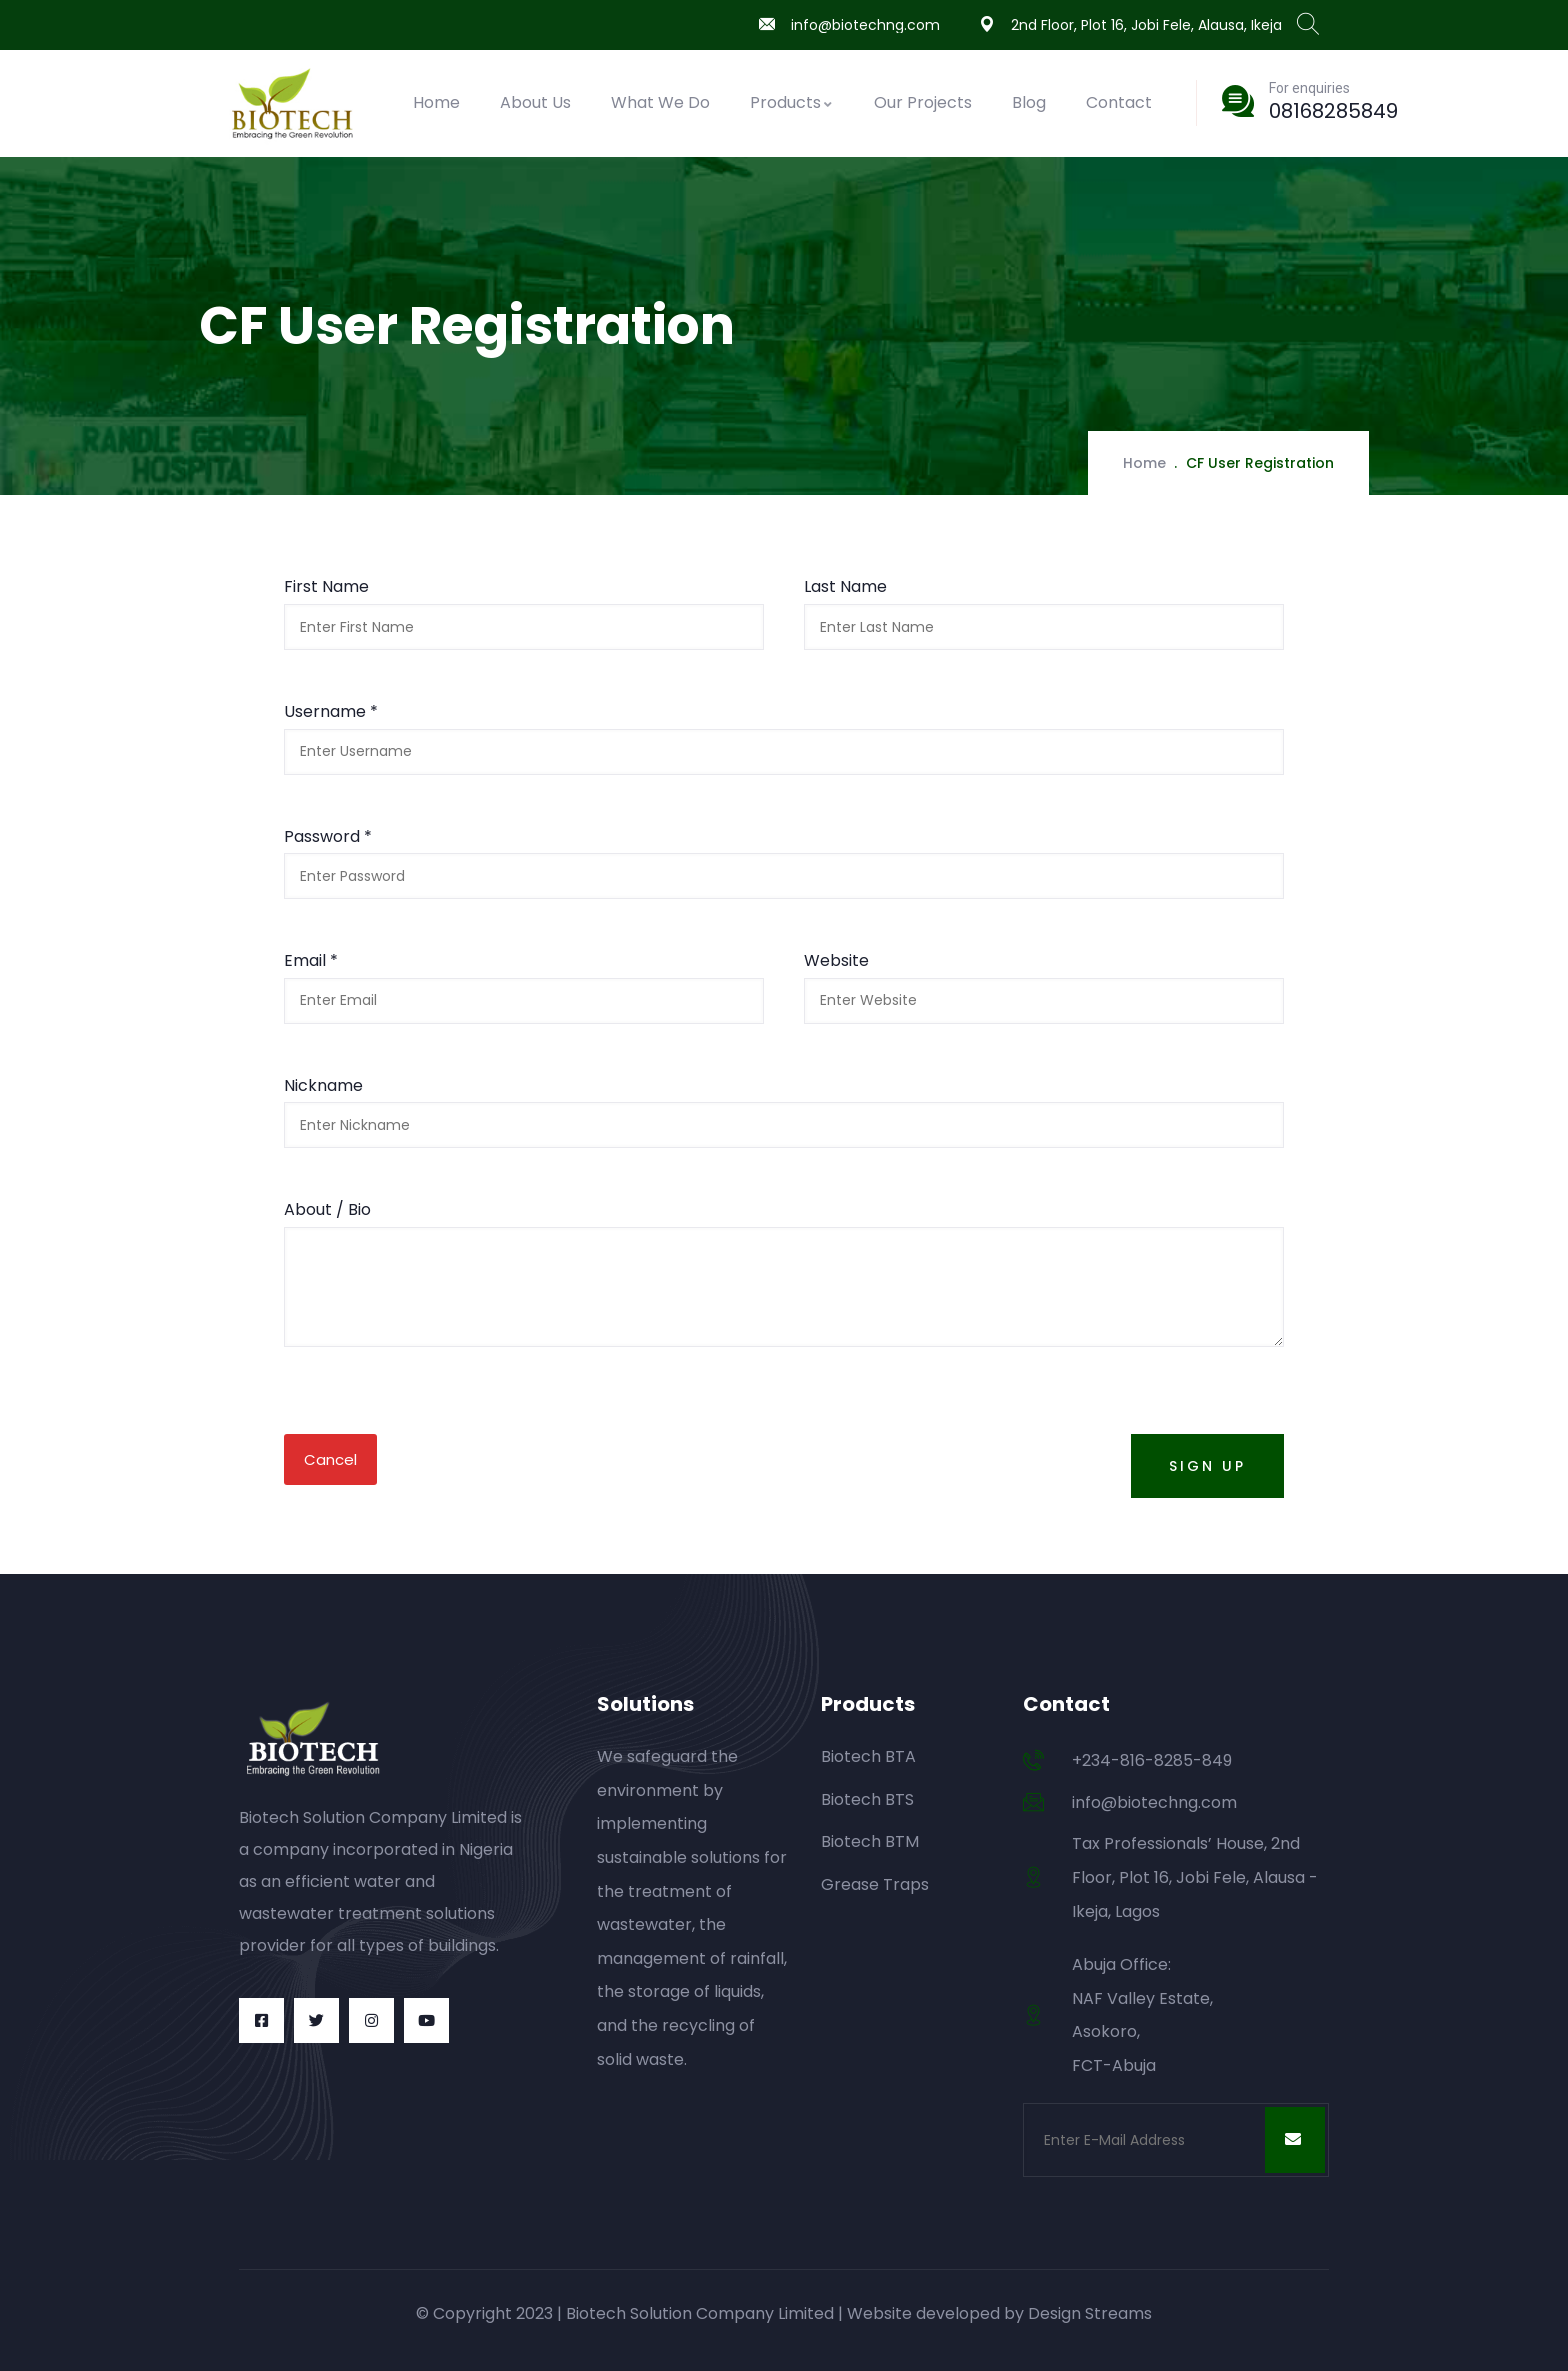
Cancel (330, 1459)
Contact (1119, 102)
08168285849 (1333, 111)
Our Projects (923, 102)
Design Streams (1090, 2313)
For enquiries (1309, 88)
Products (792, 102)
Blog (1029, 102)
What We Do (660, 102)
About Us (535, 102)
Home (436, 102)
